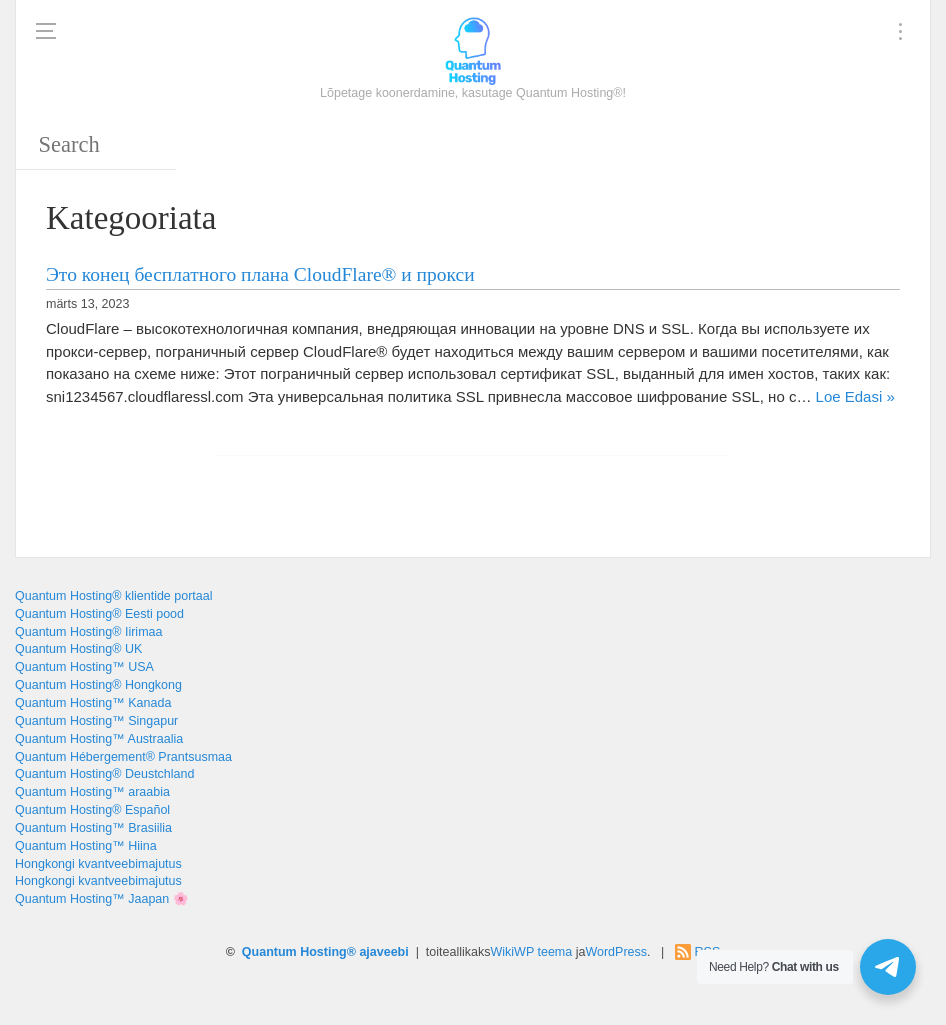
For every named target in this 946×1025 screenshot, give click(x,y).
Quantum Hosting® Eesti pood (99, 614)
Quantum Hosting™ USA (84, 667)
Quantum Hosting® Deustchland (104, 774)
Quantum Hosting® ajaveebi (325, 952)
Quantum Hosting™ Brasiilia (93, 828)
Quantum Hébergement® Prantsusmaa (123, 757)
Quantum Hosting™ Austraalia (99, 739)
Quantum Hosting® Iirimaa (88, 632)
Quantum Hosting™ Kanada (93, 703)
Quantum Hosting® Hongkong (98, 685)
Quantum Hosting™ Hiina (86, 846)
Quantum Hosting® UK (78, 649)
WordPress (616, 952)
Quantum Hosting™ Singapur (96, 721)
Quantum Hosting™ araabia (92, 792)
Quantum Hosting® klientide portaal (114, 596)
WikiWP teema (532, 952)
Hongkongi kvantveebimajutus (98, 864)
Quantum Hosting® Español (92, 810)
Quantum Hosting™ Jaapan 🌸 (102, 899)
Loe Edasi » (855, 396)
